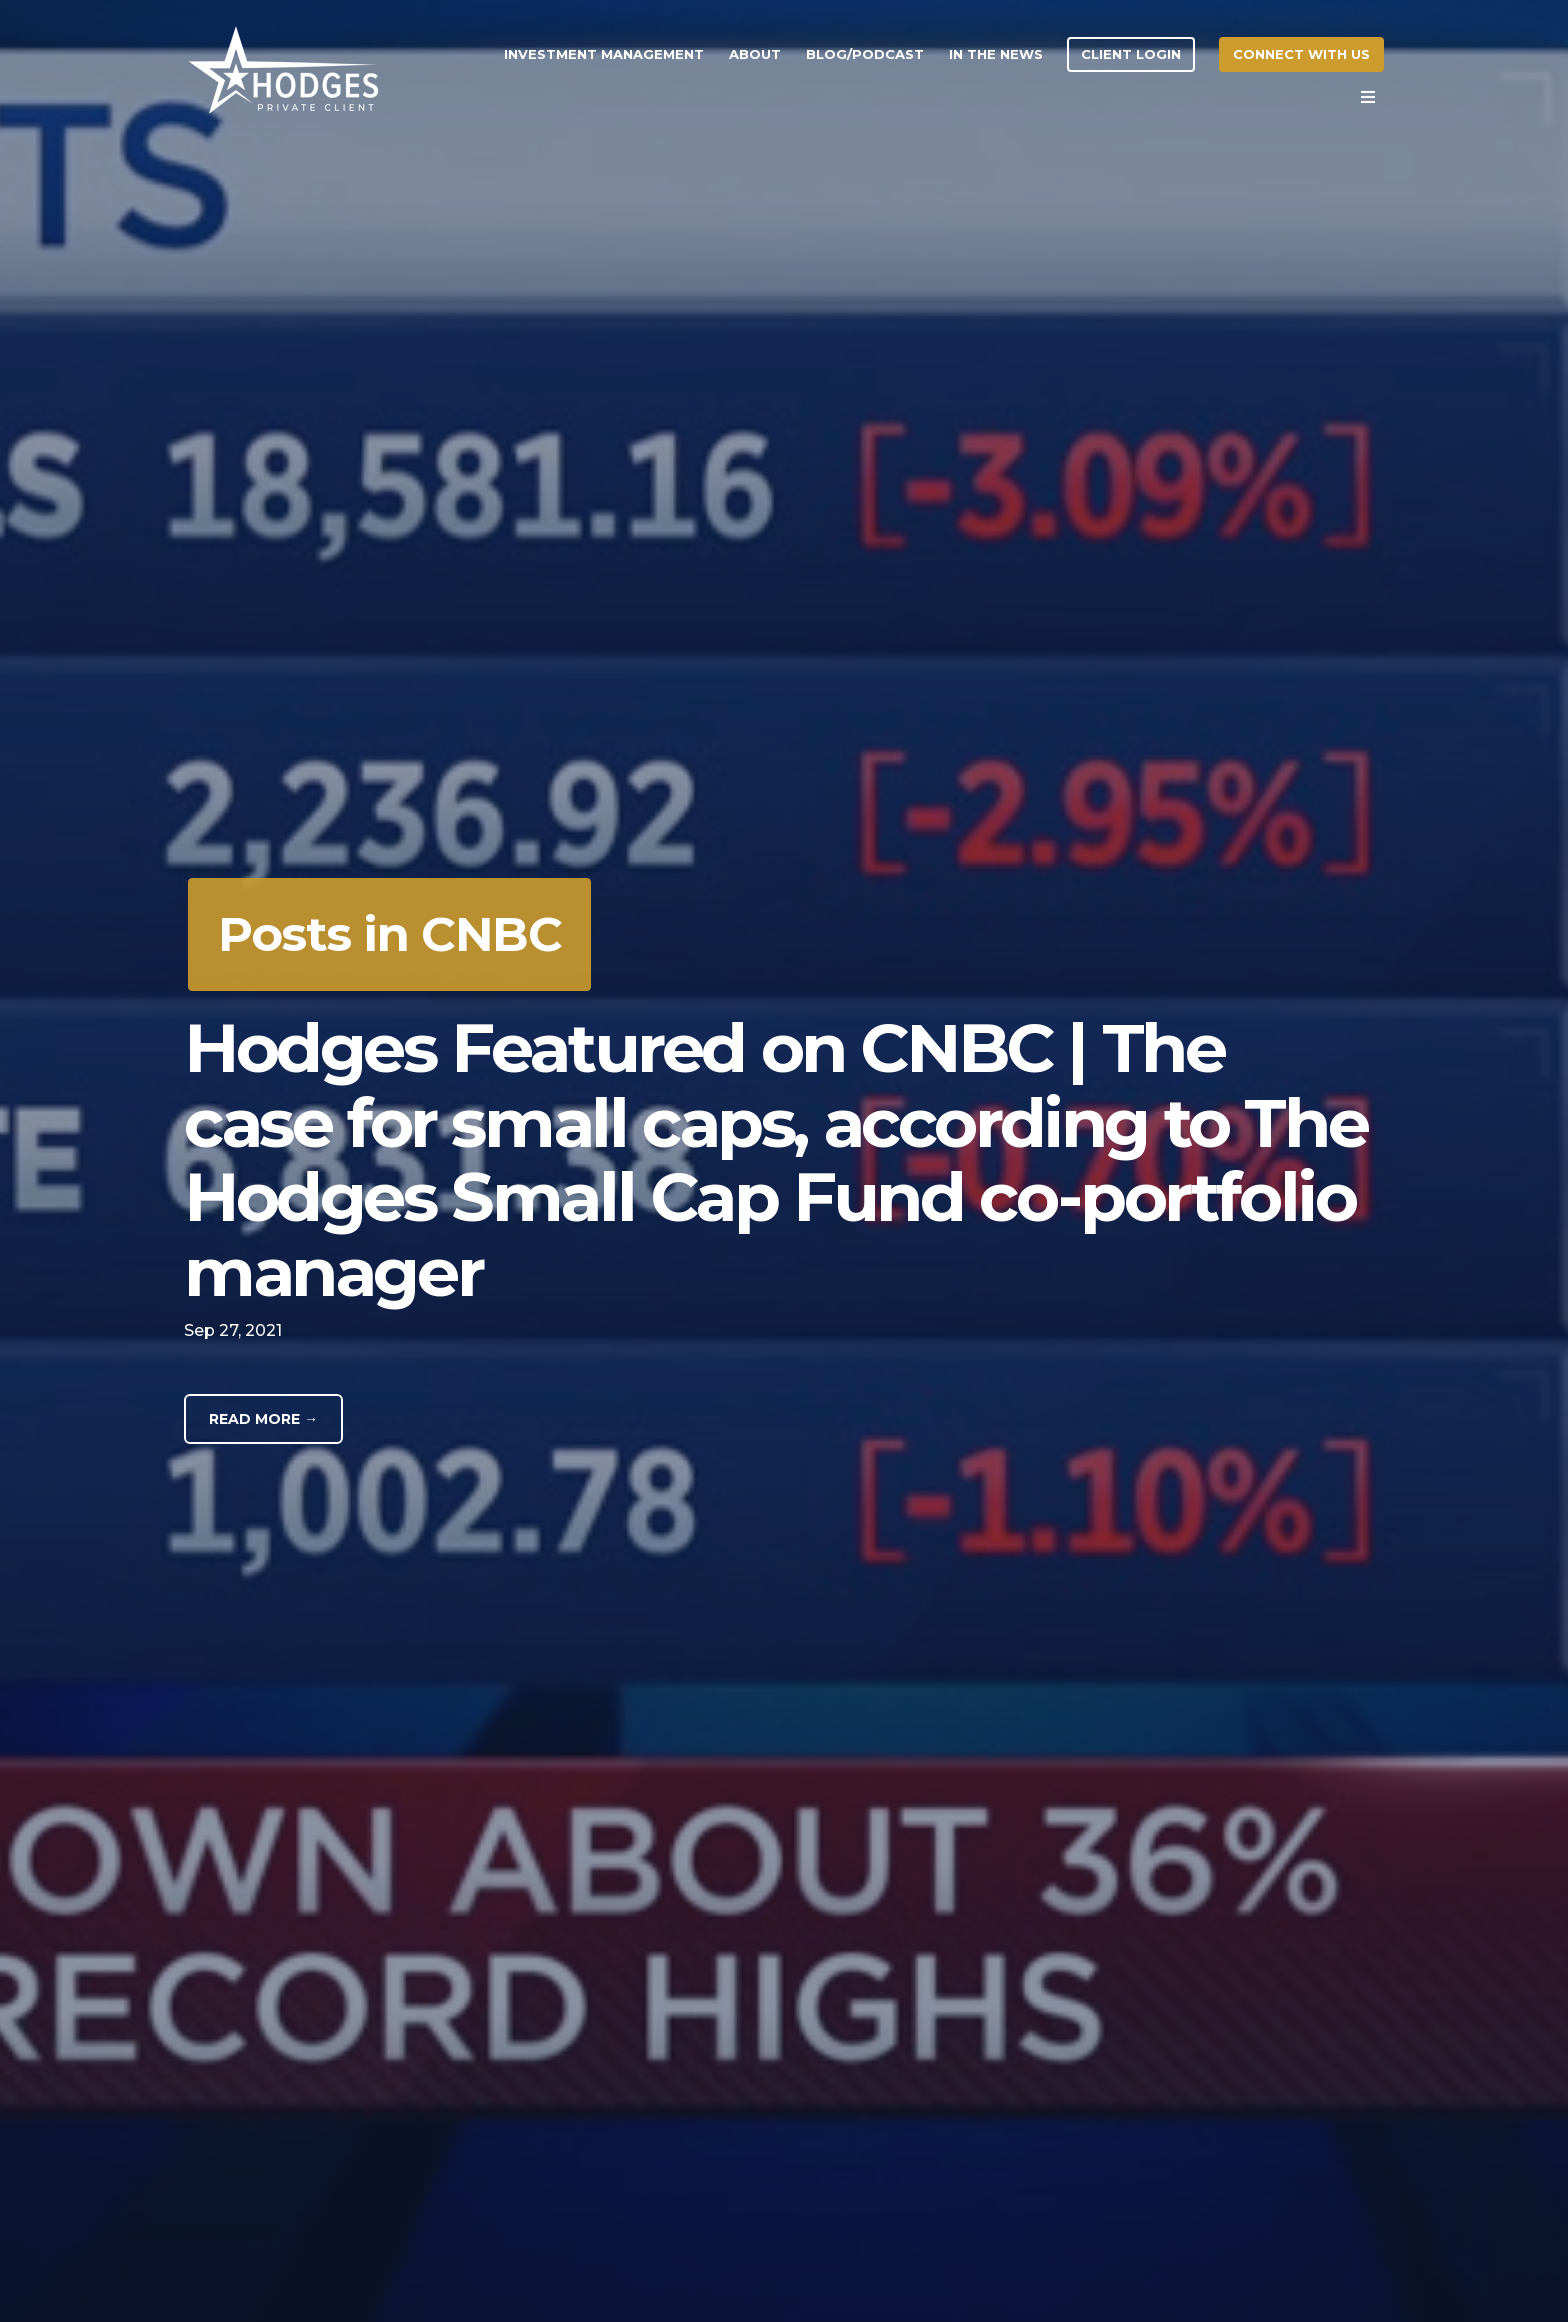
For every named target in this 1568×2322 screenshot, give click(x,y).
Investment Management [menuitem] (604, 54)
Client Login (1131, 54)
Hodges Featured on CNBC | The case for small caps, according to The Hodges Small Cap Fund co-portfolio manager (775, 1159)
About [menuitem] (755, 54)
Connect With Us (1301, 54)
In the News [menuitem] (996, 54)
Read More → (263, 1419)
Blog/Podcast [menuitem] (865, 54)
